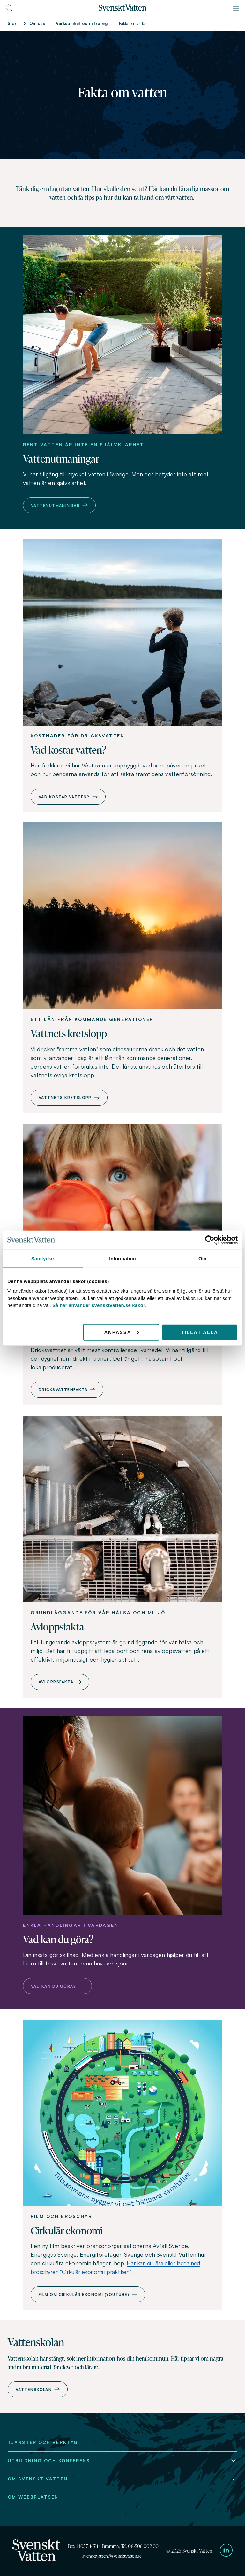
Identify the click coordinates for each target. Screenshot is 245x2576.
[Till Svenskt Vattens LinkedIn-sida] (226, 2551)
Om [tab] (202, 1258)
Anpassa (121, 1332)
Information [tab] (122, 1258)
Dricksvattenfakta (67, 1389)
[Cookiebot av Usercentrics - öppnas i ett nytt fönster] (210, 1240)
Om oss (37, 23)
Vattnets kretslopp (69, 1097)
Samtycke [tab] (42, 1258)
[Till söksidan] (9, 9)
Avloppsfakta (60, 1681)
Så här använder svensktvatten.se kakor (98, 1305)
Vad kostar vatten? (68, 796)
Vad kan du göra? (57, 1986)
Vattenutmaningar (59, 505)
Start (13, 23)
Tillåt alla (199, 1332)
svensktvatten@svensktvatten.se (111, 2556)
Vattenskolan (38, 2389)
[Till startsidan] (122, 9)
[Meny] (236, 8)
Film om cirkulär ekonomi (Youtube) (88, 2294)
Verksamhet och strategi (82, 23)
